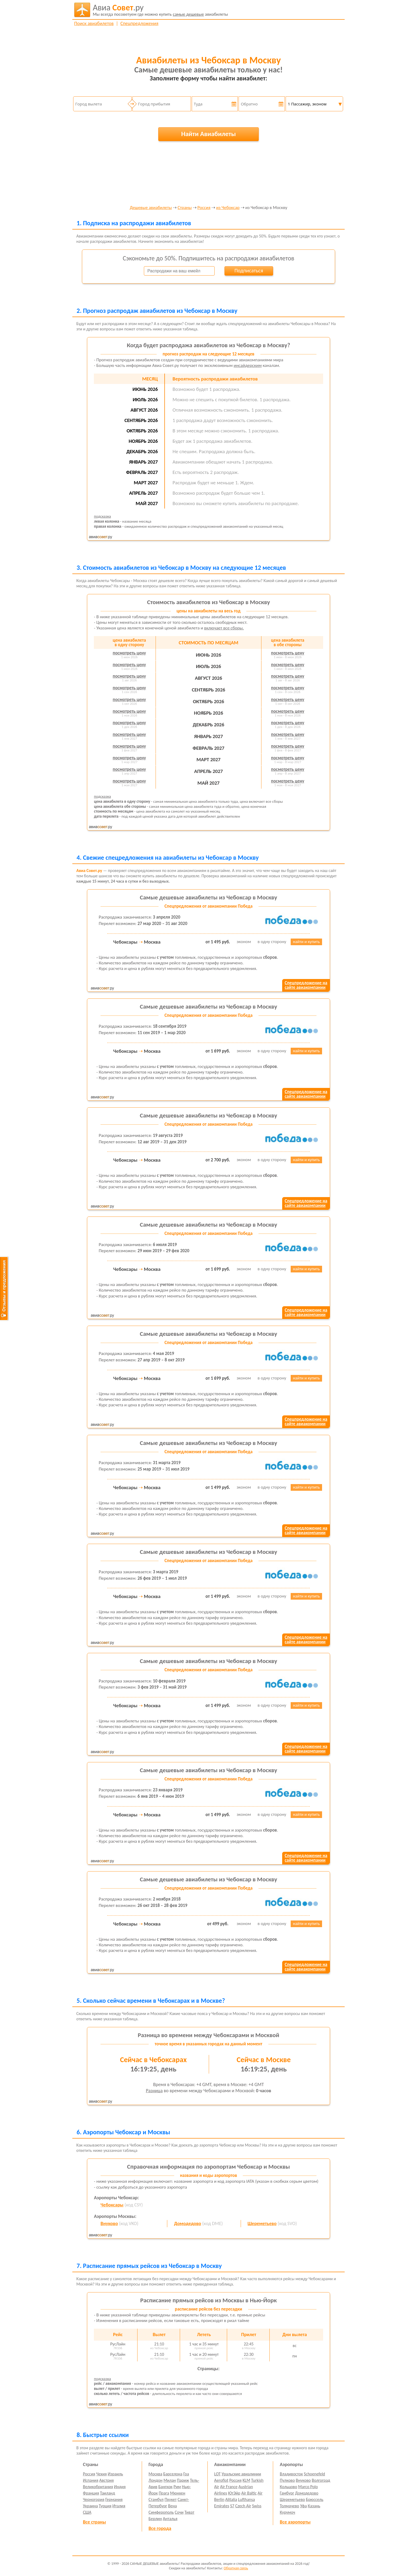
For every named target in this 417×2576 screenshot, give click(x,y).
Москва (155, 2473)
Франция (91, 2493)
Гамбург (287, 2493)
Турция (105, 2505)
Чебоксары (112, 2205)
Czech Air (243, 2505)
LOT (217, 2473)
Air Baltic (249, 2493)
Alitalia (231, 2499)
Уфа (303, 2505)
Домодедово (187, 2223)
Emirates (221, 2505)
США (87, 2512)
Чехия (101, 2473)
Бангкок (165, 2486)
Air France (228, 2486)
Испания (90, 2480)
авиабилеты (160, 10)
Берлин (155, 2518)
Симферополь (161, 2512)
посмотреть (129, 653)
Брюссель (314, 2499)
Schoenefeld (314, 2473)
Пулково (287, 2480)
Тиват (189, 2512)
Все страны (94, 2522)
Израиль (115, 2473)
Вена (172, 2505)
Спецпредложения (139, 23)
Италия (119, 2505)
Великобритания (98, 2486)
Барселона (172, 2473)
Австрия (106, 2480)
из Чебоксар (228, 208)
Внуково (109, 2223)
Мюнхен (177, 2493)
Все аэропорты (295, 2522)
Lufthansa (246, 2499)
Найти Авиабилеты (208, 134)
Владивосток (291, 2473)
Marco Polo (308, 2486)
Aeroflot (221, 2480)
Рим (177, 2486)
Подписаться (248, 270)
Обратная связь (236, 2568)
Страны (185, 208)
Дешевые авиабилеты (151, 208)
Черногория (94, 2499)
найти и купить (306, 941)
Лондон (156, 2480)
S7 (232, 2505)
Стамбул (156, 2499)
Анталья (170, 2518)
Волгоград (321, 2480)
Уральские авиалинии (241, 2473)
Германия (114, 2499)
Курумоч (287, 2512)
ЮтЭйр (234, 2493)
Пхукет (171, 2499)
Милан (170, 2480)
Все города (160, 2528)
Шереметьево (262, 2223)
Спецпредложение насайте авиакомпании (306, 985)
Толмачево (289, 2505)
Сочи (179, 2512)
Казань (314, 2505)
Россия (203, 208)
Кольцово (288, 2486)
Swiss (256, 2505)
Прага (164, 2493)
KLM (246, 2480)
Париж (183, 2480)
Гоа (186, 2473)
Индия (120, 2486)
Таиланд (107, 2493)
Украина (90, 2505)
